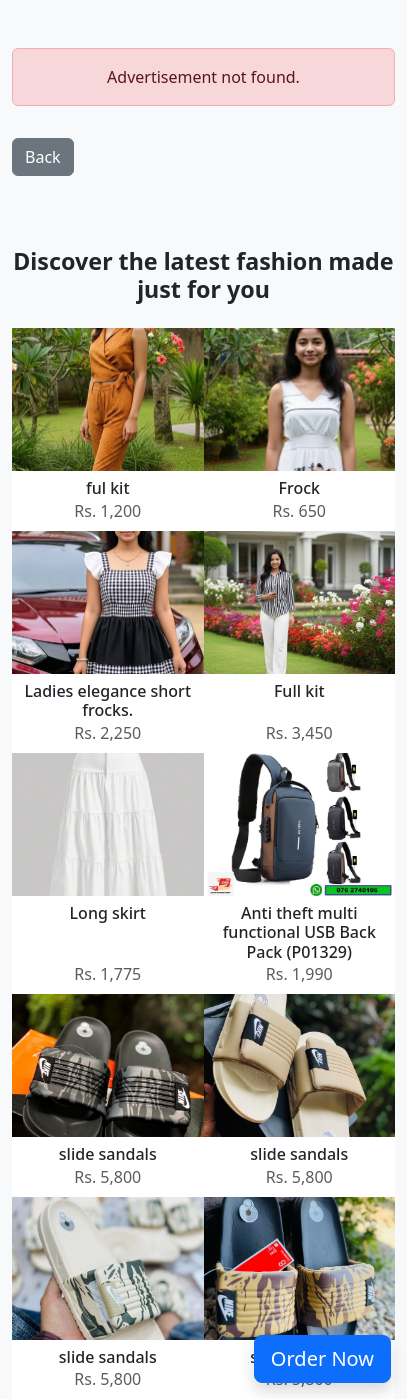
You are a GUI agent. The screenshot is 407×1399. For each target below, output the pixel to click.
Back (43, 157)
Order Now (322, 1358)
